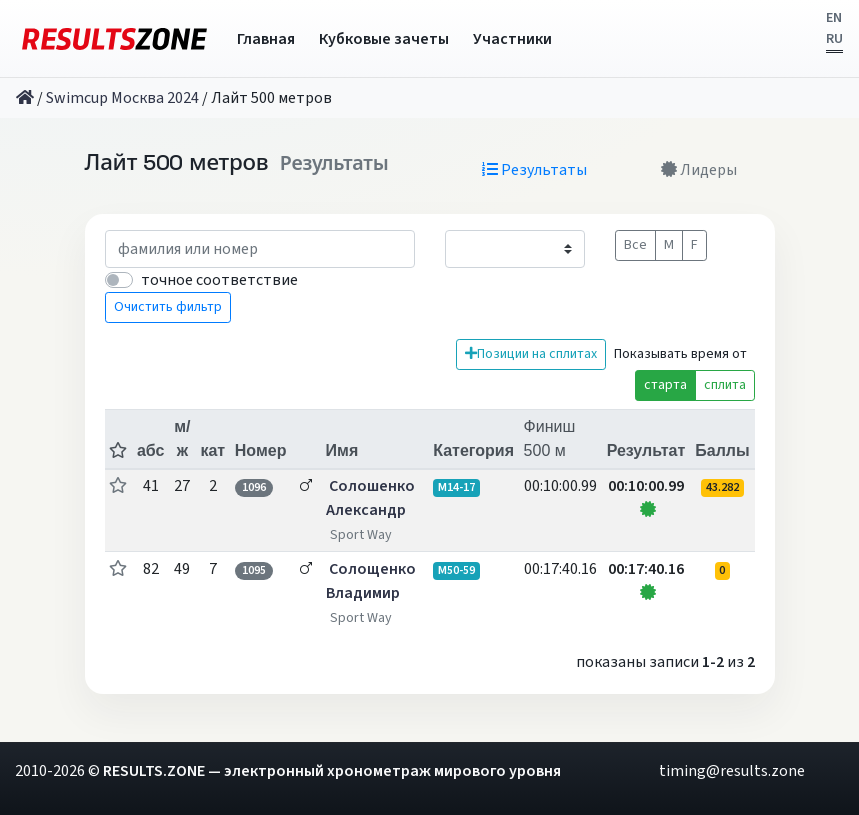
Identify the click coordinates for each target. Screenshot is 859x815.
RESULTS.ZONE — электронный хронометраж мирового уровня (332, 771)
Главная (266, 39)
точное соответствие (219, 280)
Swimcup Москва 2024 (122, 98)
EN (834, 18)
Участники (512, 39)
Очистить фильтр (168, 307)
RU (834, 39)
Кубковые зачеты (384, 39)
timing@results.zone (732, 771)
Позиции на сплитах (531, 354)
